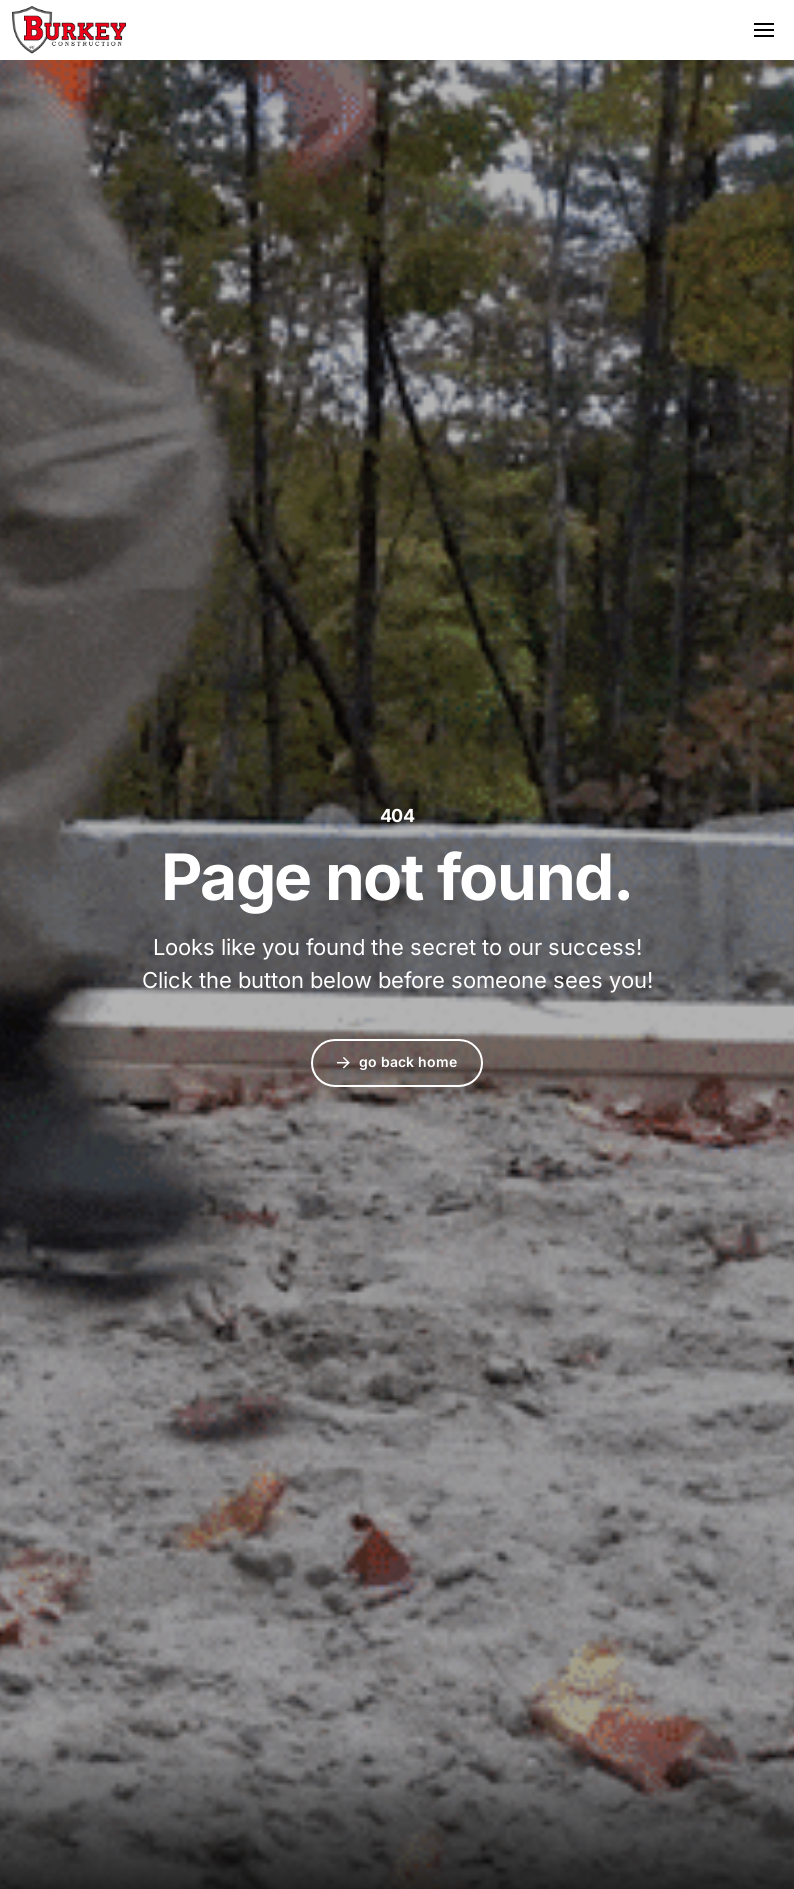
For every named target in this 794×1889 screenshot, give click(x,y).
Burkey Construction (69, 30)
